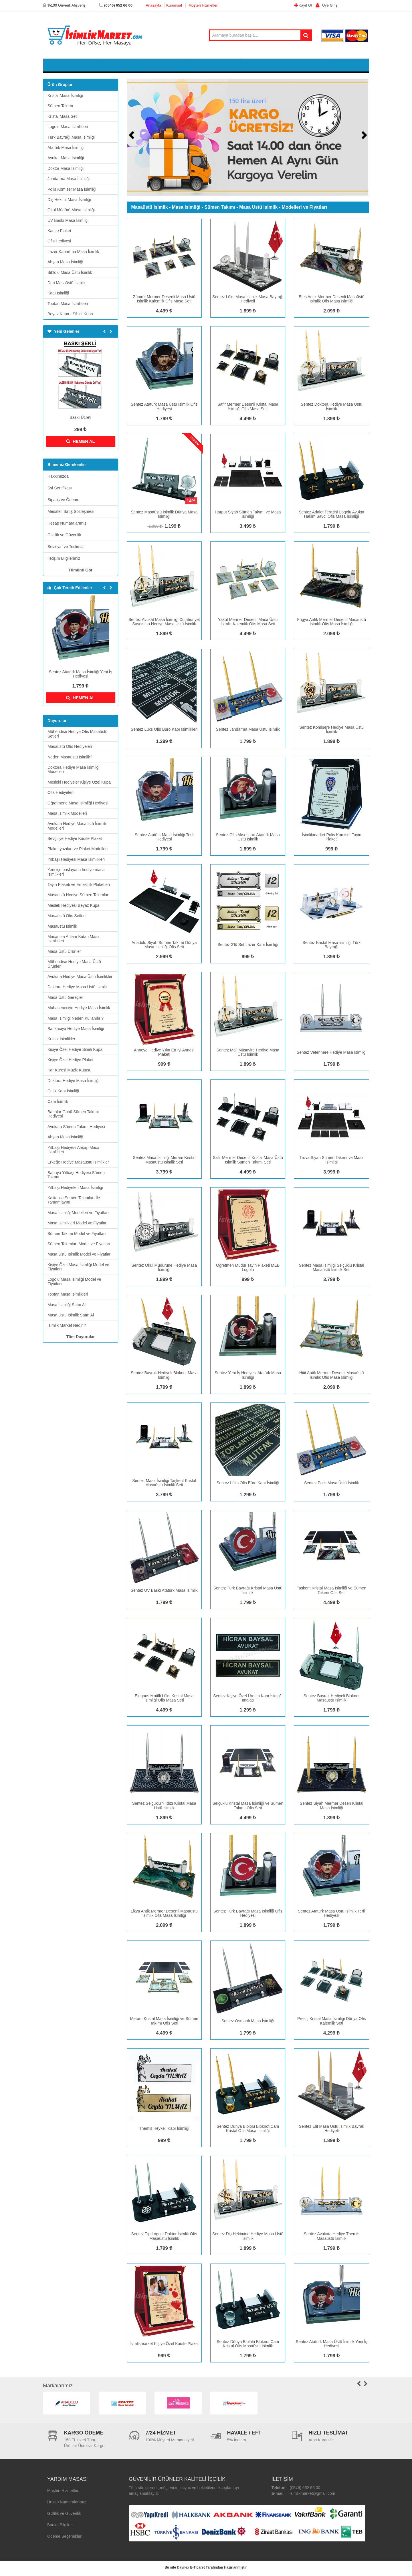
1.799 (80, 687)
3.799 (164, 1173)
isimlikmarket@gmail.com (312, 2495)
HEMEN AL (80, 443)
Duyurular (56, 722)
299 (80, 431)
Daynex (183, 2569)
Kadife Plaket (260, 66)
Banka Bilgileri (60, 2526)
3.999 (331, 1173)
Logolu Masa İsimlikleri (213, 66)
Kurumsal (174, 5)
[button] (134, 139)
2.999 (164, 958)
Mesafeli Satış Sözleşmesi (70, 513)
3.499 (247, 528)
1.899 (247, 312)
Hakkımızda (58, 478)
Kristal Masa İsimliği (73, 66)
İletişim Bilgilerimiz (63, 560)
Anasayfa (153, 5)
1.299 (164, 743)
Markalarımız (58, 2387)
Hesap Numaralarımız (66, 525)
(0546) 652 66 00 (305, 2489)
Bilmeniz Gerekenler (66, 466)
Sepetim (349, 66)
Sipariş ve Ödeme (63, 501)
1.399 (155, 528)
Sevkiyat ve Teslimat (65, 548)
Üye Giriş (325, 5)
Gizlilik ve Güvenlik (64, 536)
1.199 (173, 528)
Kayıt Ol (303, 5)
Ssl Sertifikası (59, 489)
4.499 (164, 312)
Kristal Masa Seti (162, 66)
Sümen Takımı (119, 66)
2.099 (331, 312)
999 (331, 850)
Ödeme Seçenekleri (64, 2538)
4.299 (331, 2034)
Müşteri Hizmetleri (203, 5)
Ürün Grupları (60, 86)
